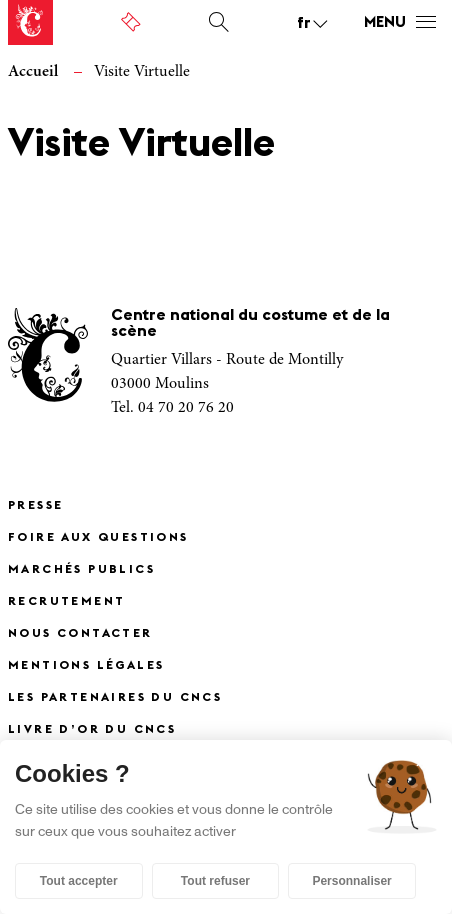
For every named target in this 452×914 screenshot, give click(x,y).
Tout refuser (215, 881)
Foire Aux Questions (98, 538)
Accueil (33, 72)
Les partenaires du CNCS (115, 698)
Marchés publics (81, 570)
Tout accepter (79, 881)
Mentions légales (86, 666)
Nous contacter (80, 634)
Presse (35, 506)
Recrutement (66, 602)
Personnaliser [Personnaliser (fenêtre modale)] (351, 881)
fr (304, 24)
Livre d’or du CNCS (92, 730)
